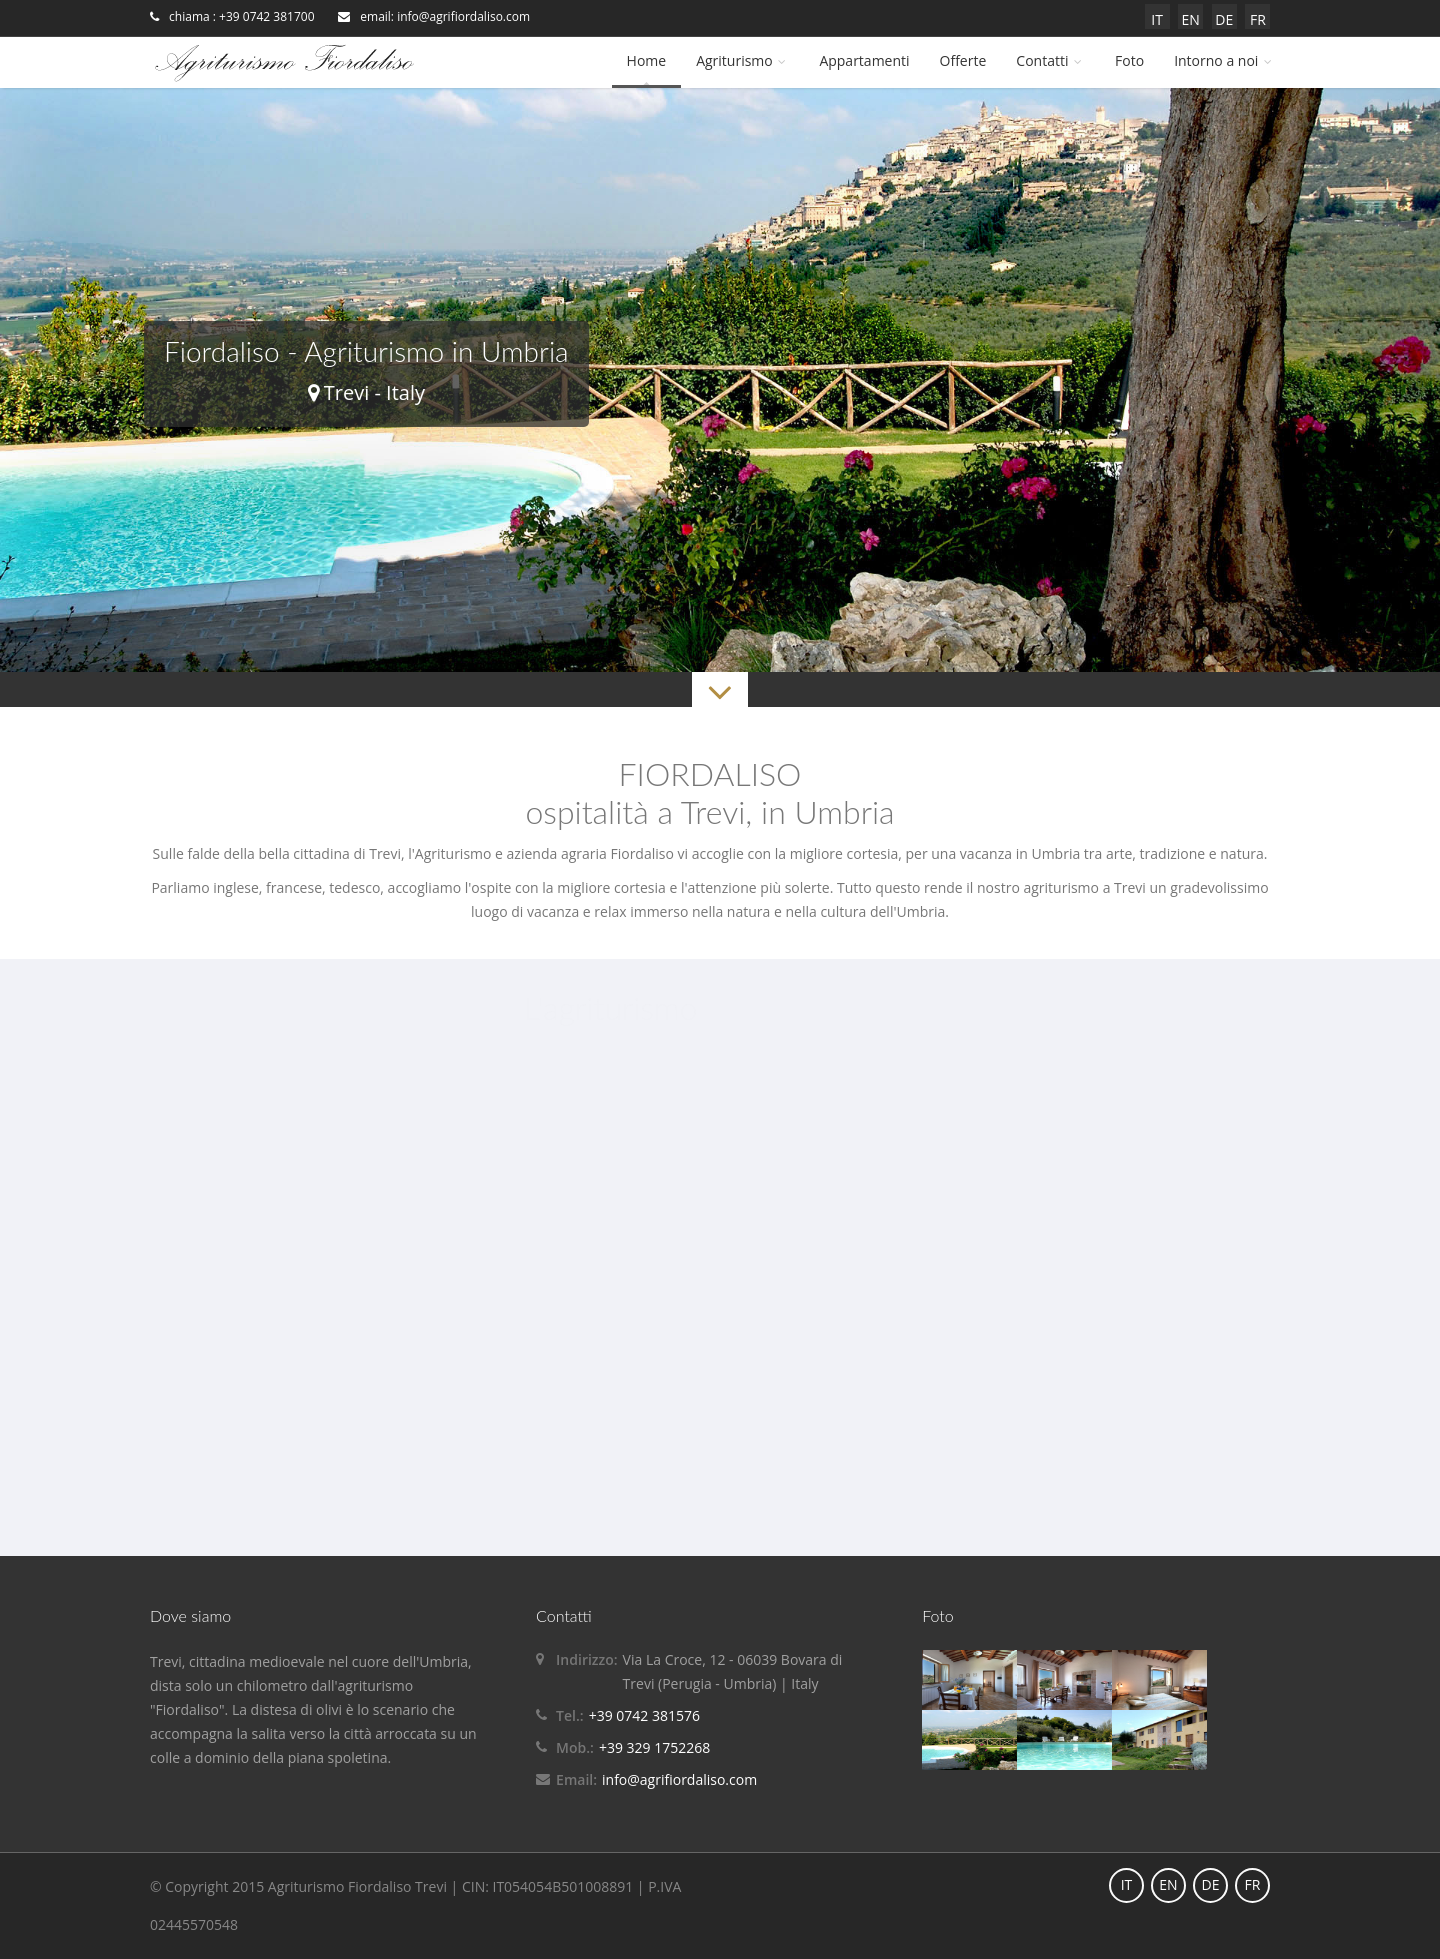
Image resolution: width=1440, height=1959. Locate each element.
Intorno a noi (1224, 60)
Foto (1129, 60)
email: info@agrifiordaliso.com (434, 16)
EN (1191, 19)
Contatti (1050, 60)
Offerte (963, 60)
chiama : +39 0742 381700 (232, 16)
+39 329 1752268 (654, 1747)
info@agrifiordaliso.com (679, 1779)
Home (647, 60)
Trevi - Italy (366, 392)
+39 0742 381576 (644, 1715)
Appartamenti (864, 60)
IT (1157, 19)
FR (1258, 19)
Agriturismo (742, 60)
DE (1224, 19)
